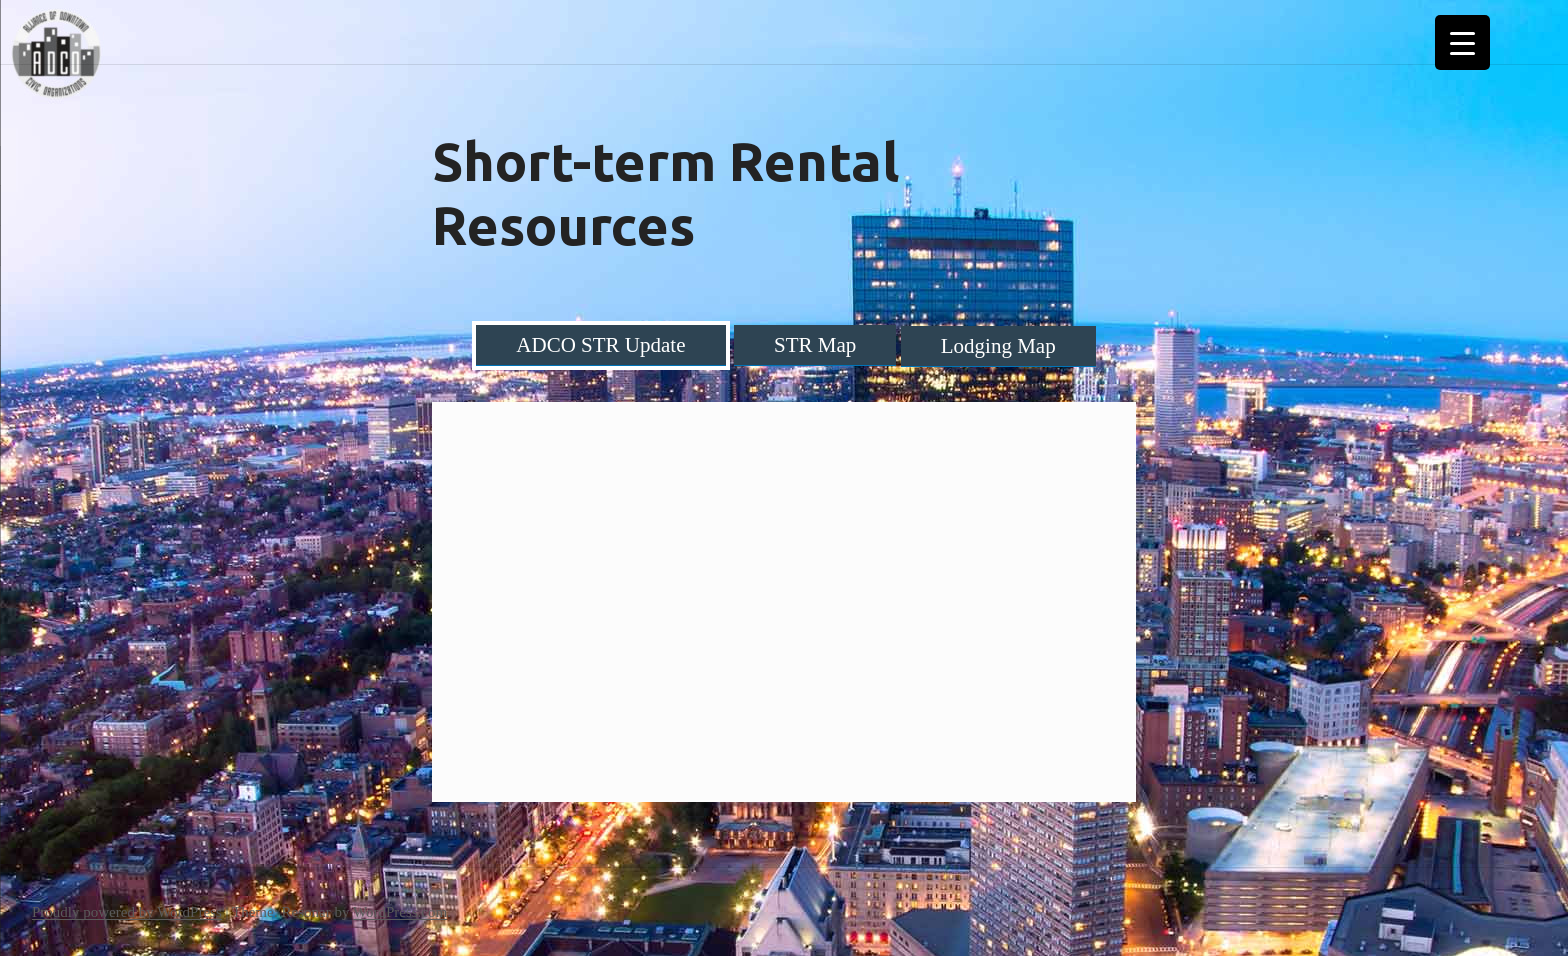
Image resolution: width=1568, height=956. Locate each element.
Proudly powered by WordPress (127, 912)
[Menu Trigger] (1462, 42)
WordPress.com (400, 912)
